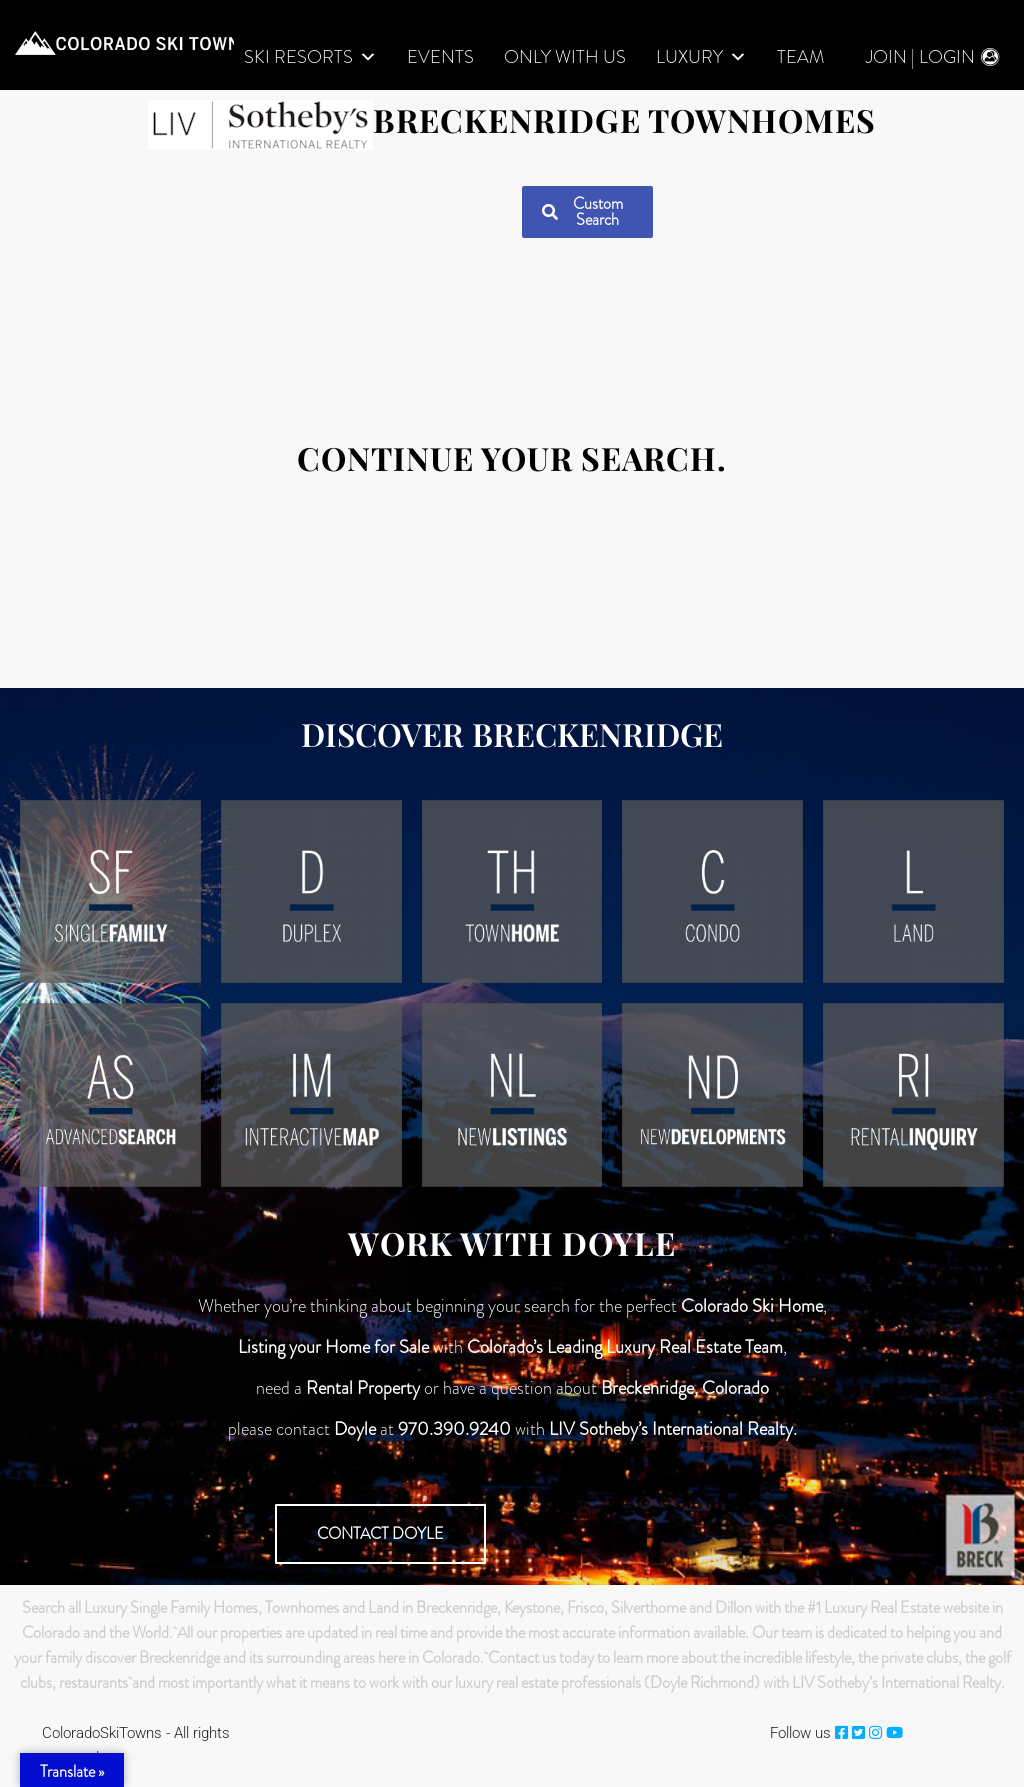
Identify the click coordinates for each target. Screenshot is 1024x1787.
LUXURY (701, 57)
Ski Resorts (310, 57)
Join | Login (920, 57)
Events (440, 57)
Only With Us (565, 57)
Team (800, 57)
